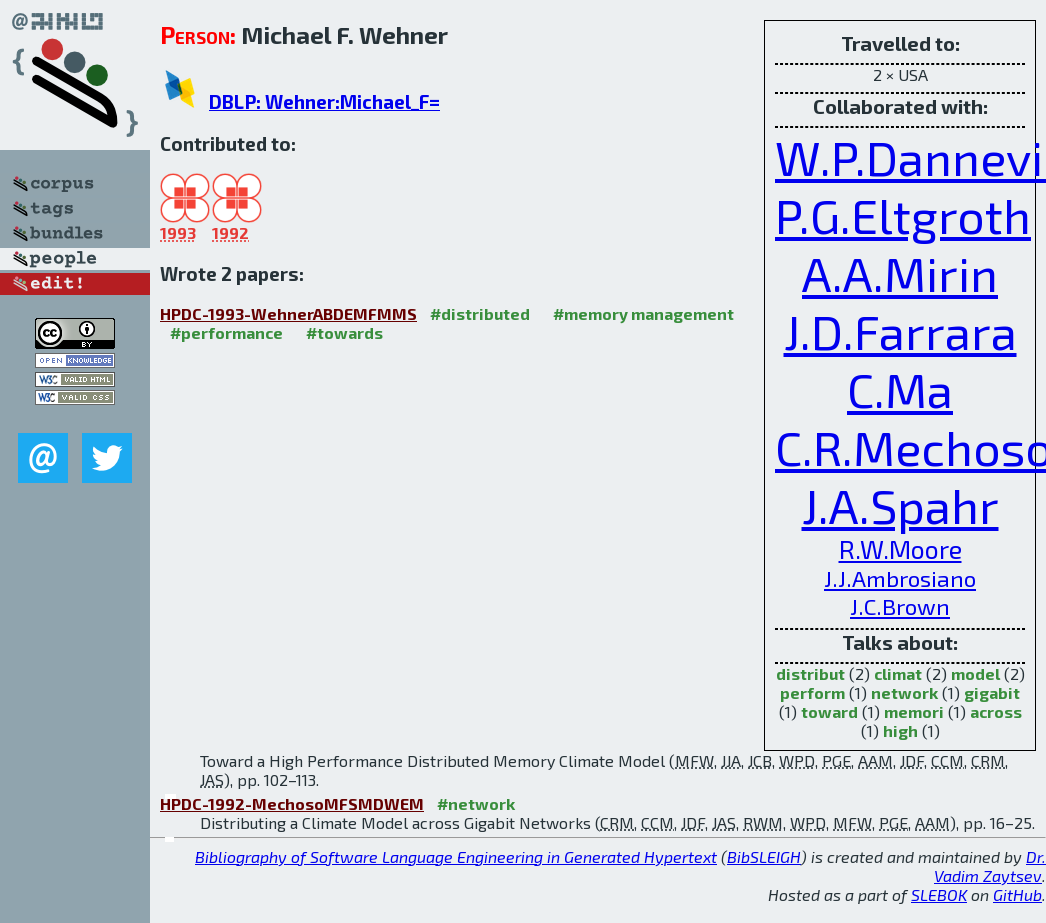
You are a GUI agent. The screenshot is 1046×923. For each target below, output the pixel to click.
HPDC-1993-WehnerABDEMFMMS (288, 313)
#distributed (480, 313)
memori (914, 711)
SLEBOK (939, 894)
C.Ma (900, 389)
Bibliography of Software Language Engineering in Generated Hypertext (456, 856)
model (975, 673)
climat (898, 673)
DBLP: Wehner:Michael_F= (324, 101)
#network (476, 803)
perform (812, 692)
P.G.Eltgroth (903, 215)
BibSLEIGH (764, 856)
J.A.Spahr (900, 505)
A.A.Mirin (900, 273)
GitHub (1017, 894)
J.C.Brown (900, 606)
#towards (344, 332)
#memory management (643, 313)
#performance (226, 332)
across (996, 711)
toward (829, 711)
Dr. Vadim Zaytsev (990, 866)
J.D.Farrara (900, 331)
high (900, 730)
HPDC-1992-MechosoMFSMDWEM (292, 803)
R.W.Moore (900, 549)
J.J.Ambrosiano (900, 578)
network (904, 692)
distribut (810, 673)
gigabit (992, 692)
